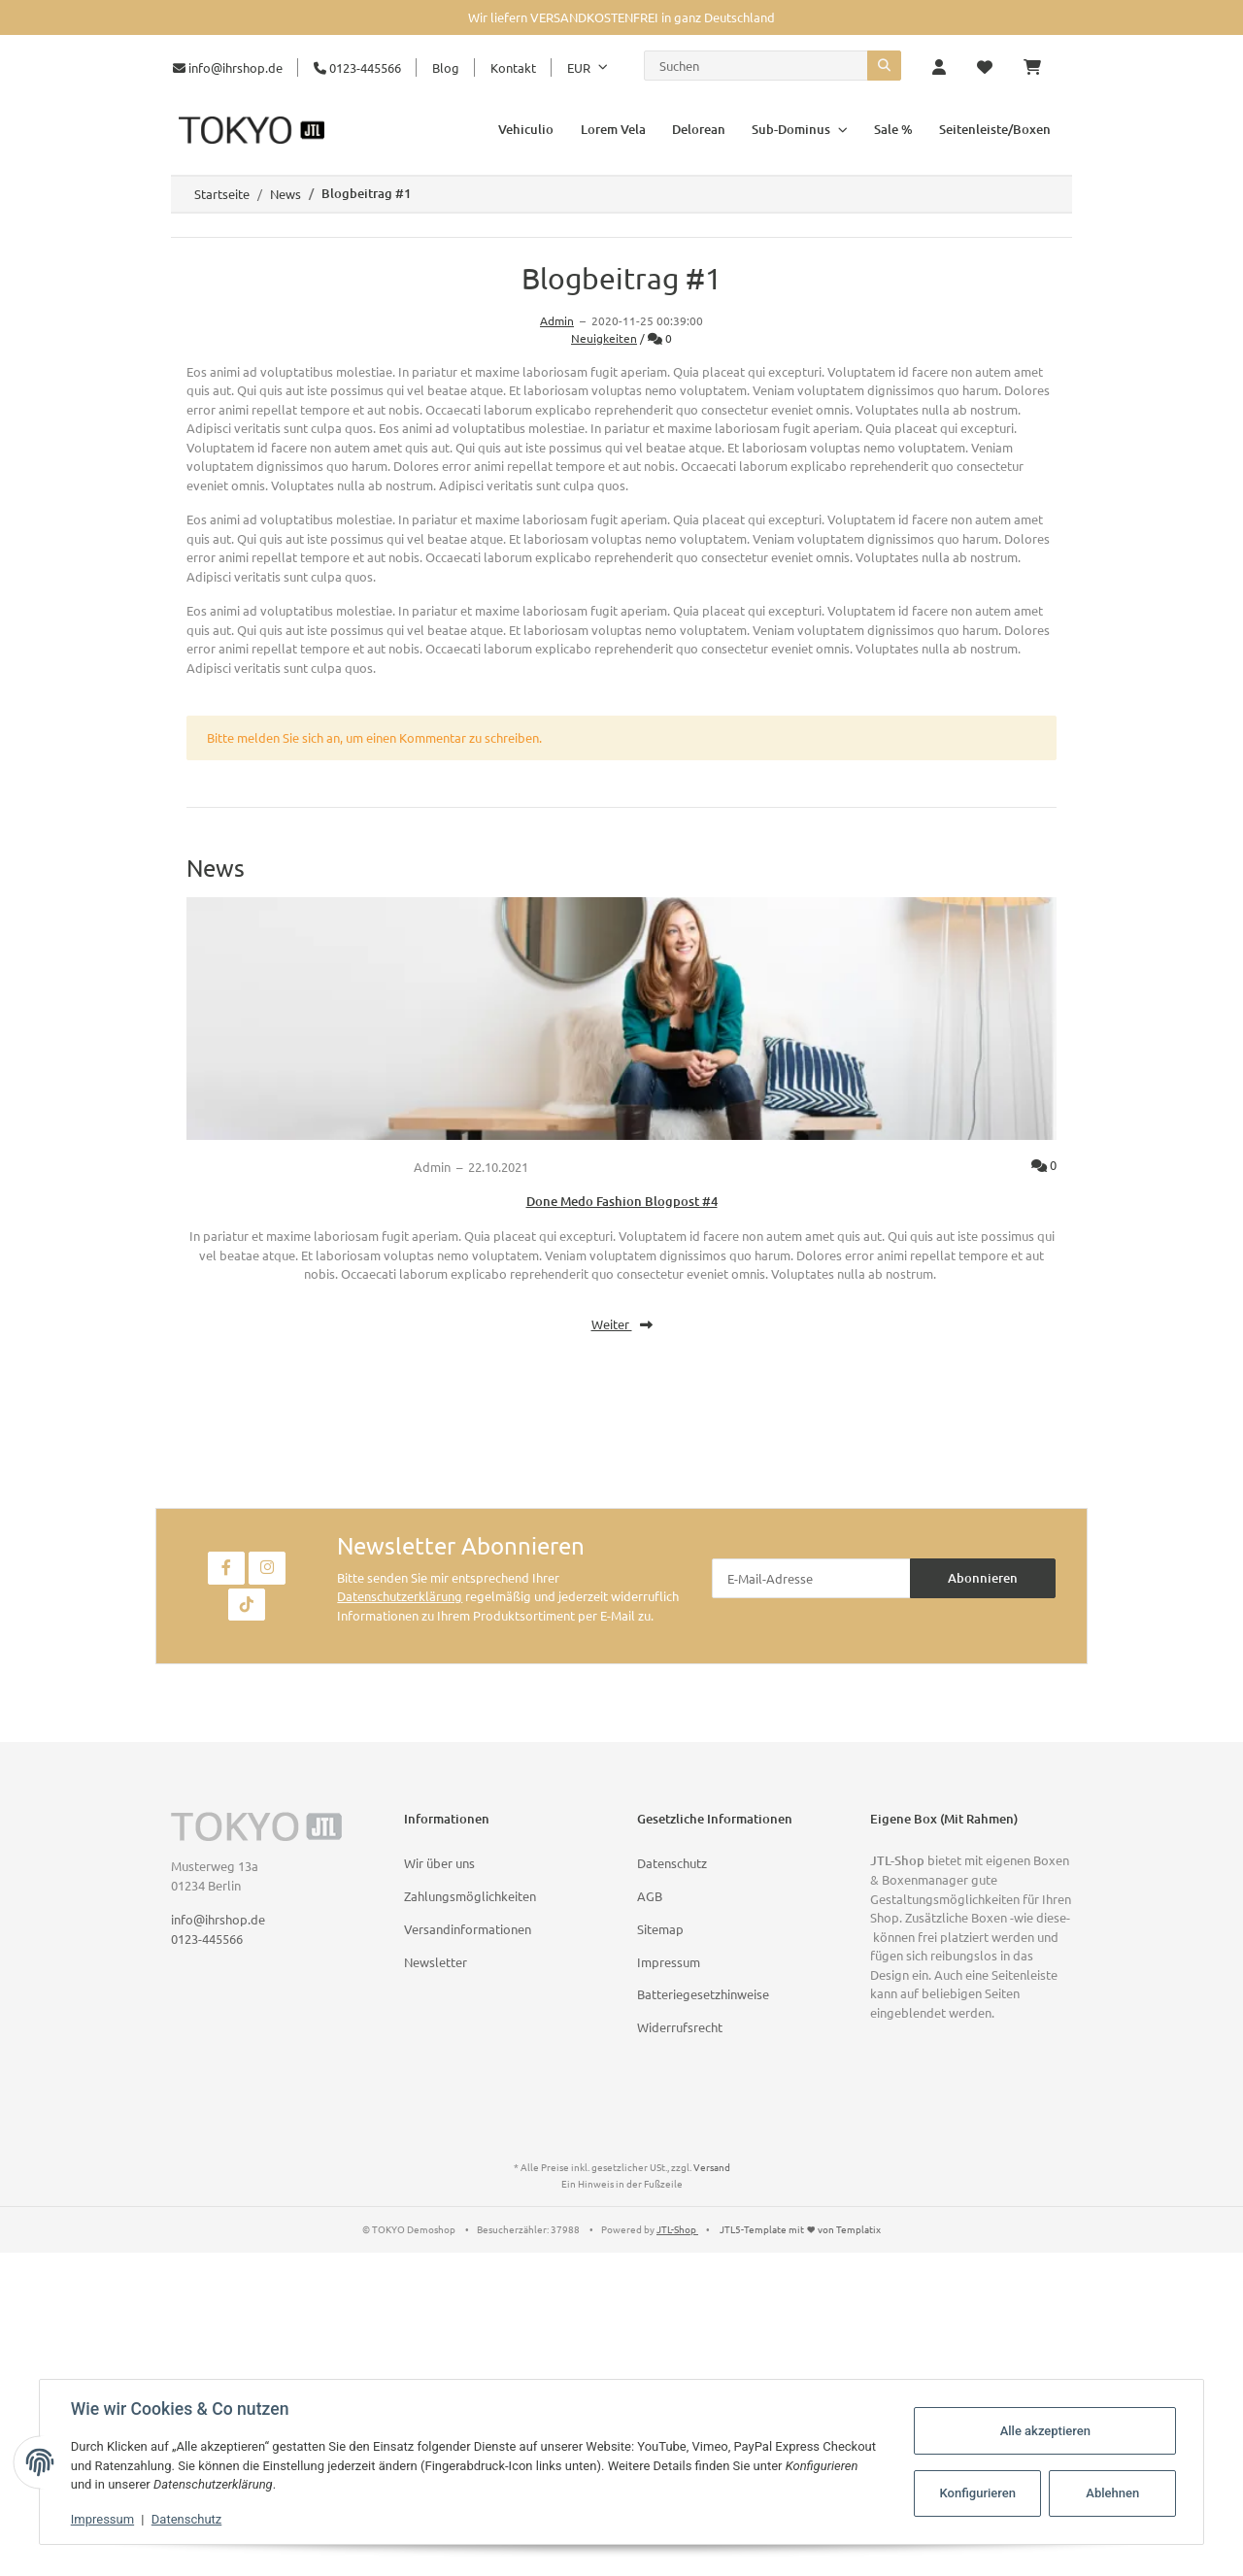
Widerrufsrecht (679, 2027)
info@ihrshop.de (228, 67)
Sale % (893, 129)
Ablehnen (1112, 2493)
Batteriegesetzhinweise (703, 1994)
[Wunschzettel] (984, 67)
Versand (711, 2166)
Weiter (622, 1324)
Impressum (668, 1962)
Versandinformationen (467, 1929)
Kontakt (513, 67)
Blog (445, 67)
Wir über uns (439, 1863)
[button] (939, 67)
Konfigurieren (977, 2493)
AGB (649, 1896)
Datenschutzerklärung (399, 1596)
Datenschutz (672, 1863)
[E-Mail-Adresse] (811, 1578)
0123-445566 (357, 67)
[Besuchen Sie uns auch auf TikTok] (246, 1605)
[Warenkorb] (1040, 67)
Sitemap (660, 1929)
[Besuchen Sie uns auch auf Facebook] (226, 1568)
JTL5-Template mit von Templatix (800, 2229)
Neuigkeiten (604, 338)
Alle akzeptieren (1044, 2431)
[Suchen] (756, 65)
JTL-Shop (677, 2229)
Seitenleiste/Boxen (995, 129)
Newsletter (435, 1962)
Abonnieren (983, 1578)
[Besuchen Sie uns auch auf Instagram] (267, 1568)
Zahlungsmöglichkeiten (470, 1896)
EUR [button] (578, 67)
